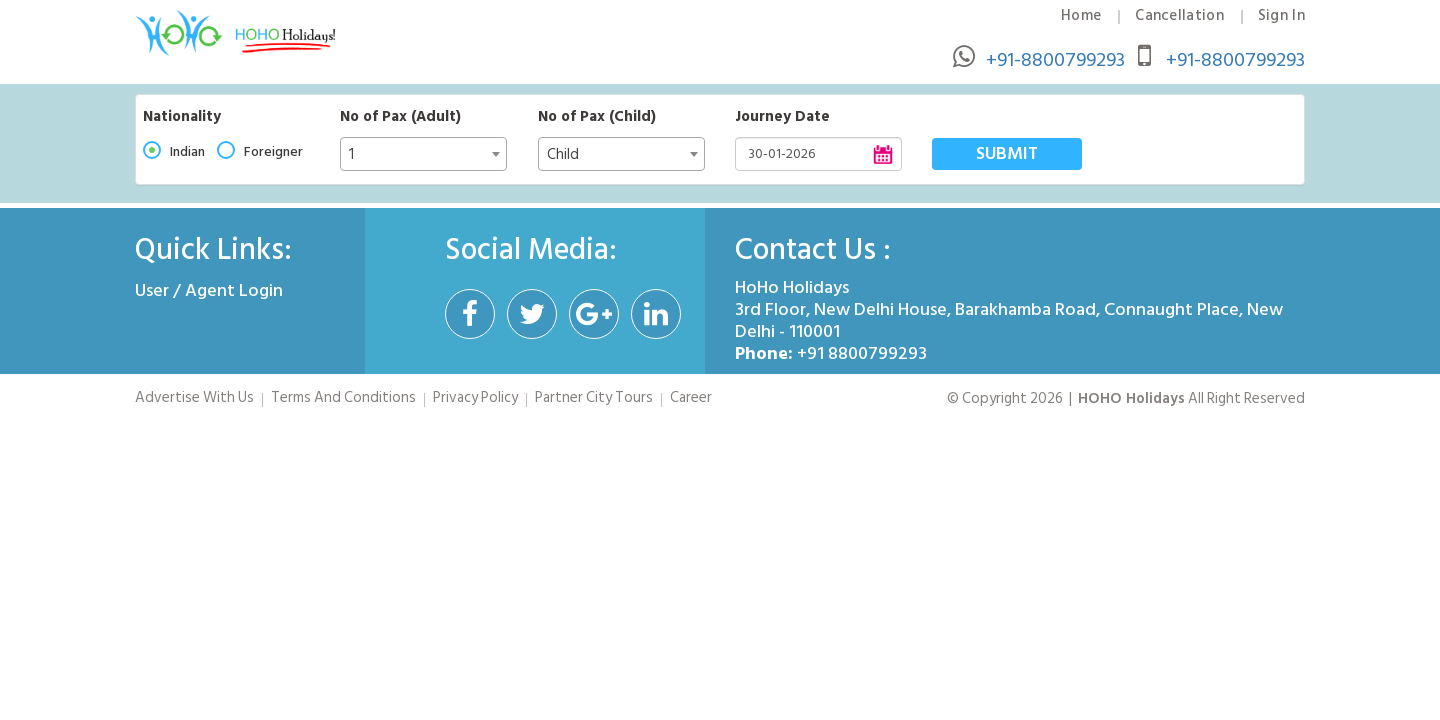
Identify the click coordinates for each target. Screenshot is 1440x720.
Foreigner (273, 151)
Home (1081, 16)
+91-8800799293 (1055, 60)
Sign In (1281, 16)
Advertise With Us (194, 397)
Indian (187, 151)
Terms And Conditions (343, 397)
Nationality (182, 116)
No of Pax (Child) (597, 116)
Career (691, 397)
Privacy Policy (475, 397)
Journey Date (782, 116)
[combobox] (423, 154)
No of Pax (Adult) (400, 116)
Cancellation (1179, 16)
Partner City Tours (594, 397)
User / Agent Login (209, 290)
